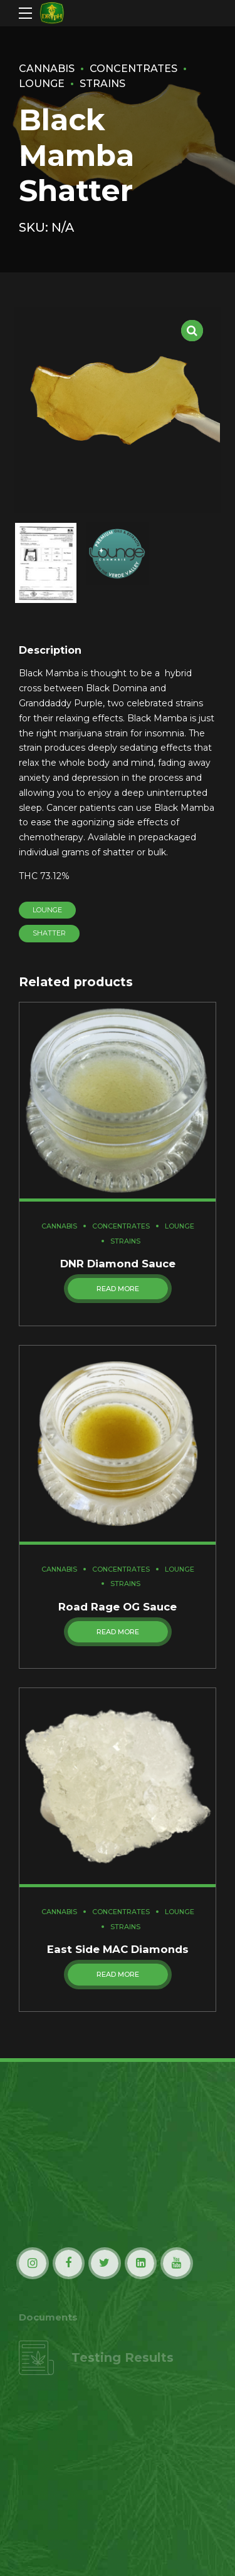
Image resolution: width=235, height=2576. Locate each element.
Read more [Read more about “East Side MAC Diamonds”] (118, 1976)
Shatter (49, 933)
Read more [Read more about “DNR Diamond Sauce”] (118, 1289)
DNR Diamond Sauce (117, 1263)
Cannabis (47, 68)
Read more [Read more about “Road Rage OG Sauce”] (118, 1633)
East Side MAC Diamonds (118, 1950)
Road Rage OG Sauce (117, 1607)
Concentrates (136, 68)
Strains (104, 83)
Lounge (48, 909)
